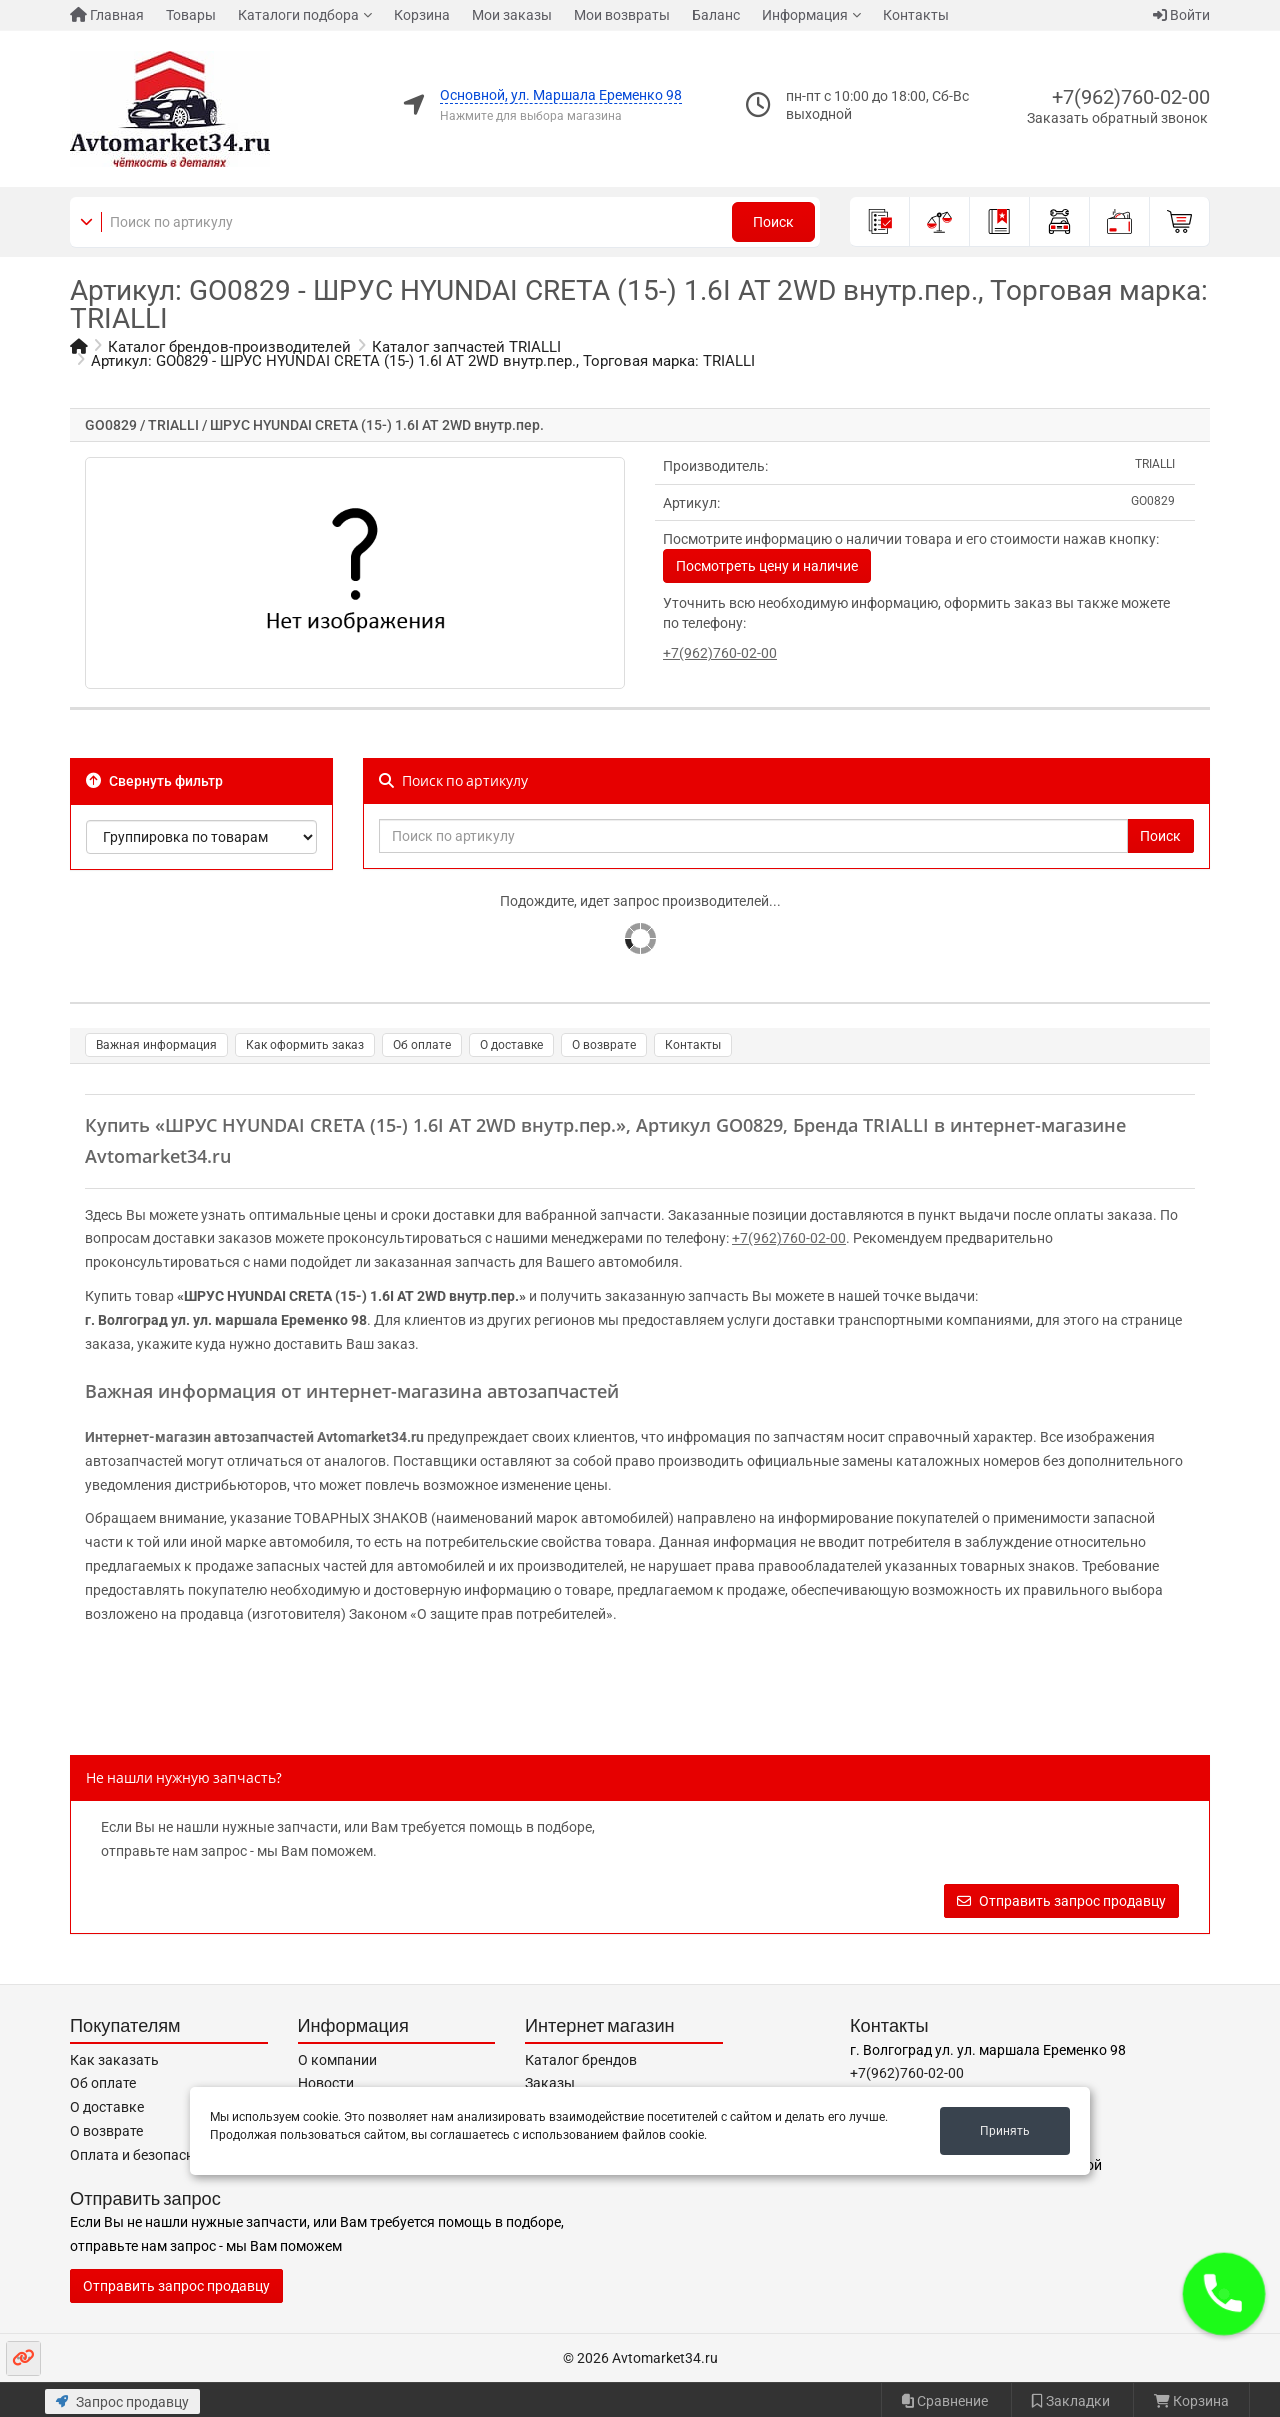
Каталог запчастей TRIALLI (466, 347)
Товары (191, 15)
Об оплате (422, 1045)
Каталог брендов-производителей (229, 347)
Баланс (716, 15)
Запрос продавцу (122, 2402)
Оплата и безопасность (147, 2155)
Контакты (916, 15)
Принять (1005, 2131)
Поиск (773, 222)
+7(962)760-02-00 (1131, 97)
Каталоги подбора (298, 15)
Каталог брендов (581, 2060)
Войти (1181, 15)
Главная (107, 15)
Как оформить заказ (305, 1045)
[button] (1224, 2294)
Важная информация (156, 1045)
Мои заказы (512, 15)
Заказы (550, 2083)
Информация (805, 15)
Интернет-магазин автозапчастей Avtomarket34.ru (254, 1437)
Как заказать (114, 2060)
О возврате (604, 1045)
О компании (337, 2060)
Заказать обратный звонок (1117, 118)
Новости (326, 2083)
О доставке (511, 1045)
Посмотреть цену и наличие (767, 566)
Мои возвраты (622, 15)
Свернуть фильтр (154, 781)
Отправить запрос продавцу (1061, 1901)
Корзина (422, 15)
